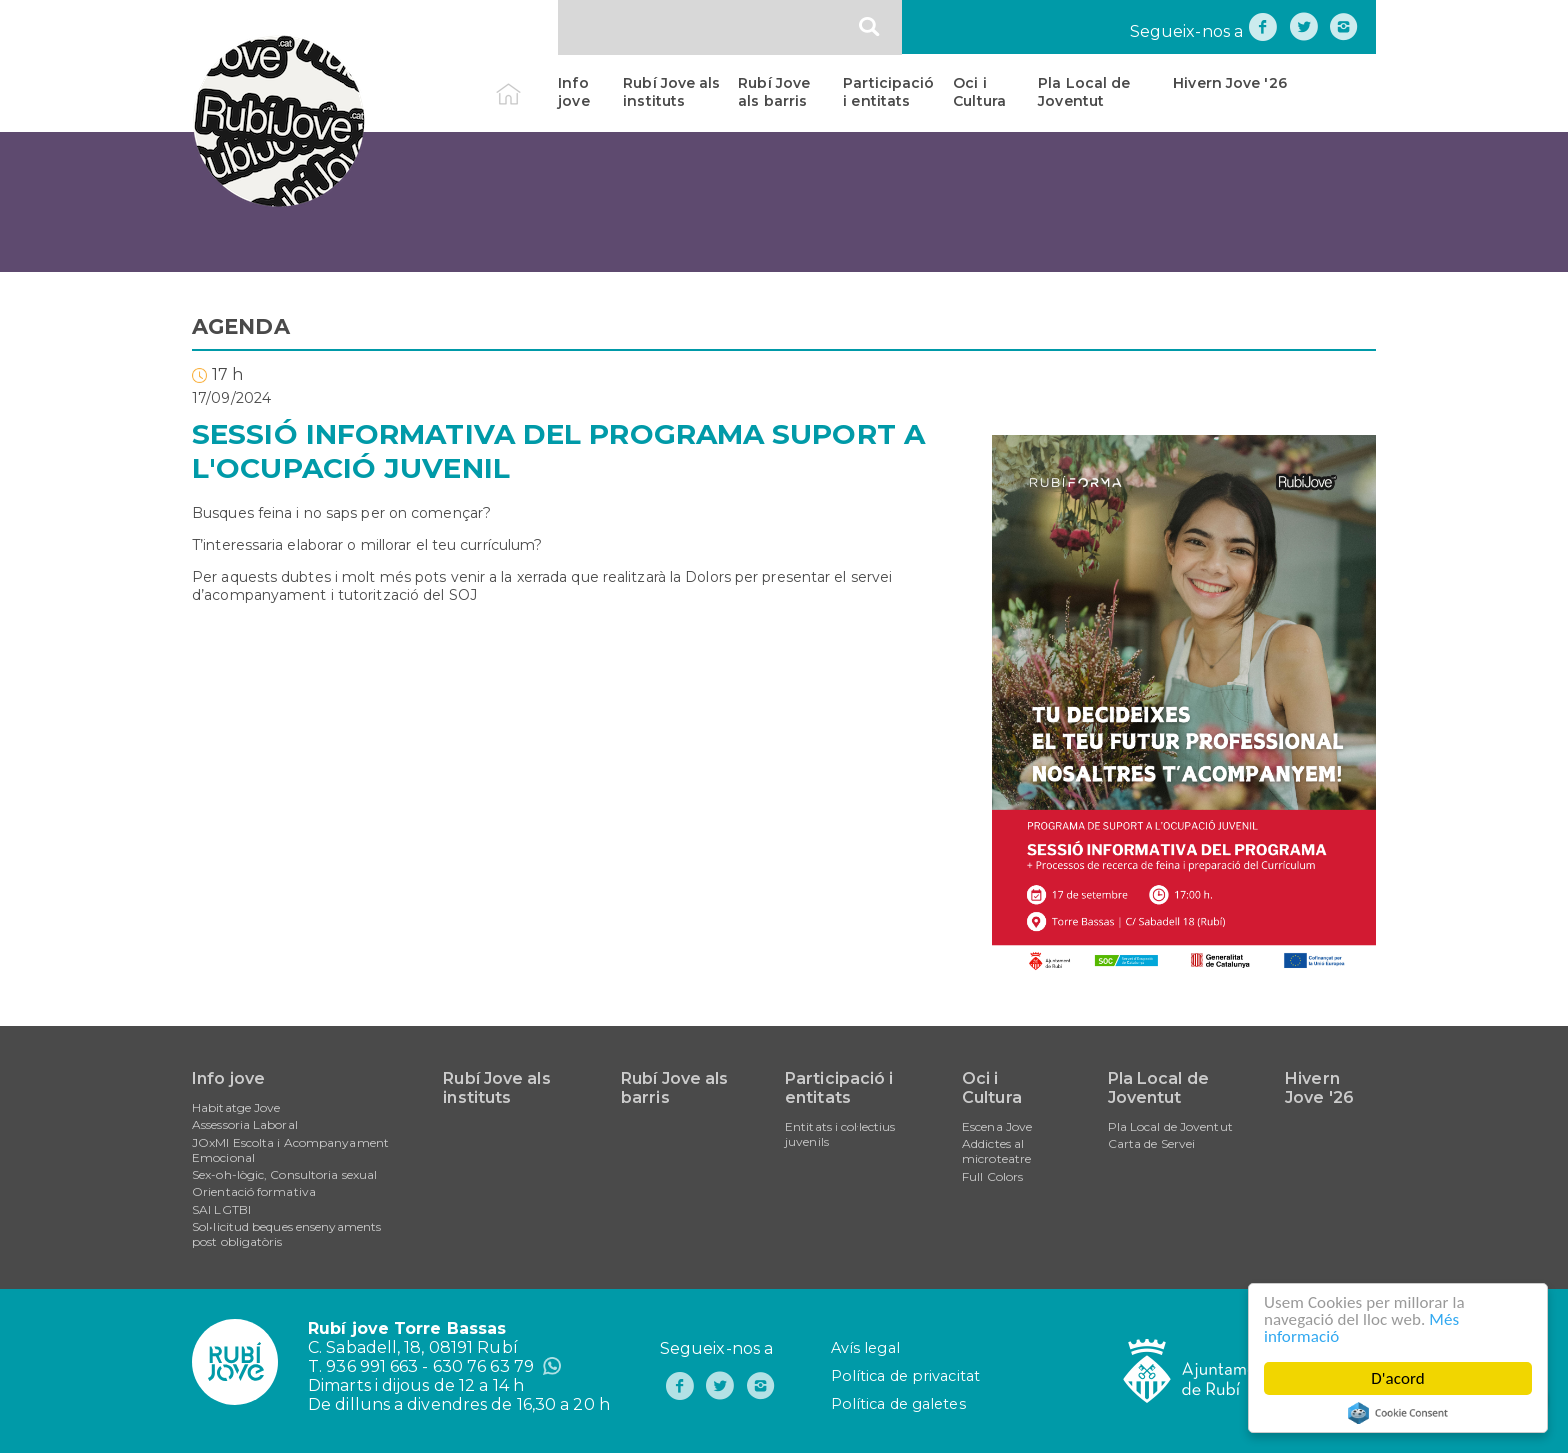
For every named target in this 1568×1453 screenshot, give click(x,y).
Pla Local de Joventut (1084, 92)
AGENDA (241, 326)
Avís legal (865, 1348)
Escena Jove (997, 1126)
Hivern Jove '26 (1230, 83)
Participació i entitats (888, 92)
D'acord (1398, 1378)
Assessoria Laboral (245, 1124)
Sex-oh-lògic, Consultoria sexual (284, 1174)
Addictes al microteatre (996, 1151)
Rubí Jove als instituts (671, 92)
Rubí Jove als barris (774, 92)
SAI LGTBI (221, 1209)
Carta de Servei (1152, 1143)
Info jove (573, 92)
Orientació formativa (254, 1191)
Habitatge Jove (236, 1107)
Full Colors (992, 1176)
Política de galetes (898, 1404)
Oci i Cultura (979, 92)
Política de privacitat (905, 1376)
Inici (525, 83)
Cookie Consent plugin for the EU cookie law (1398, 1413)
